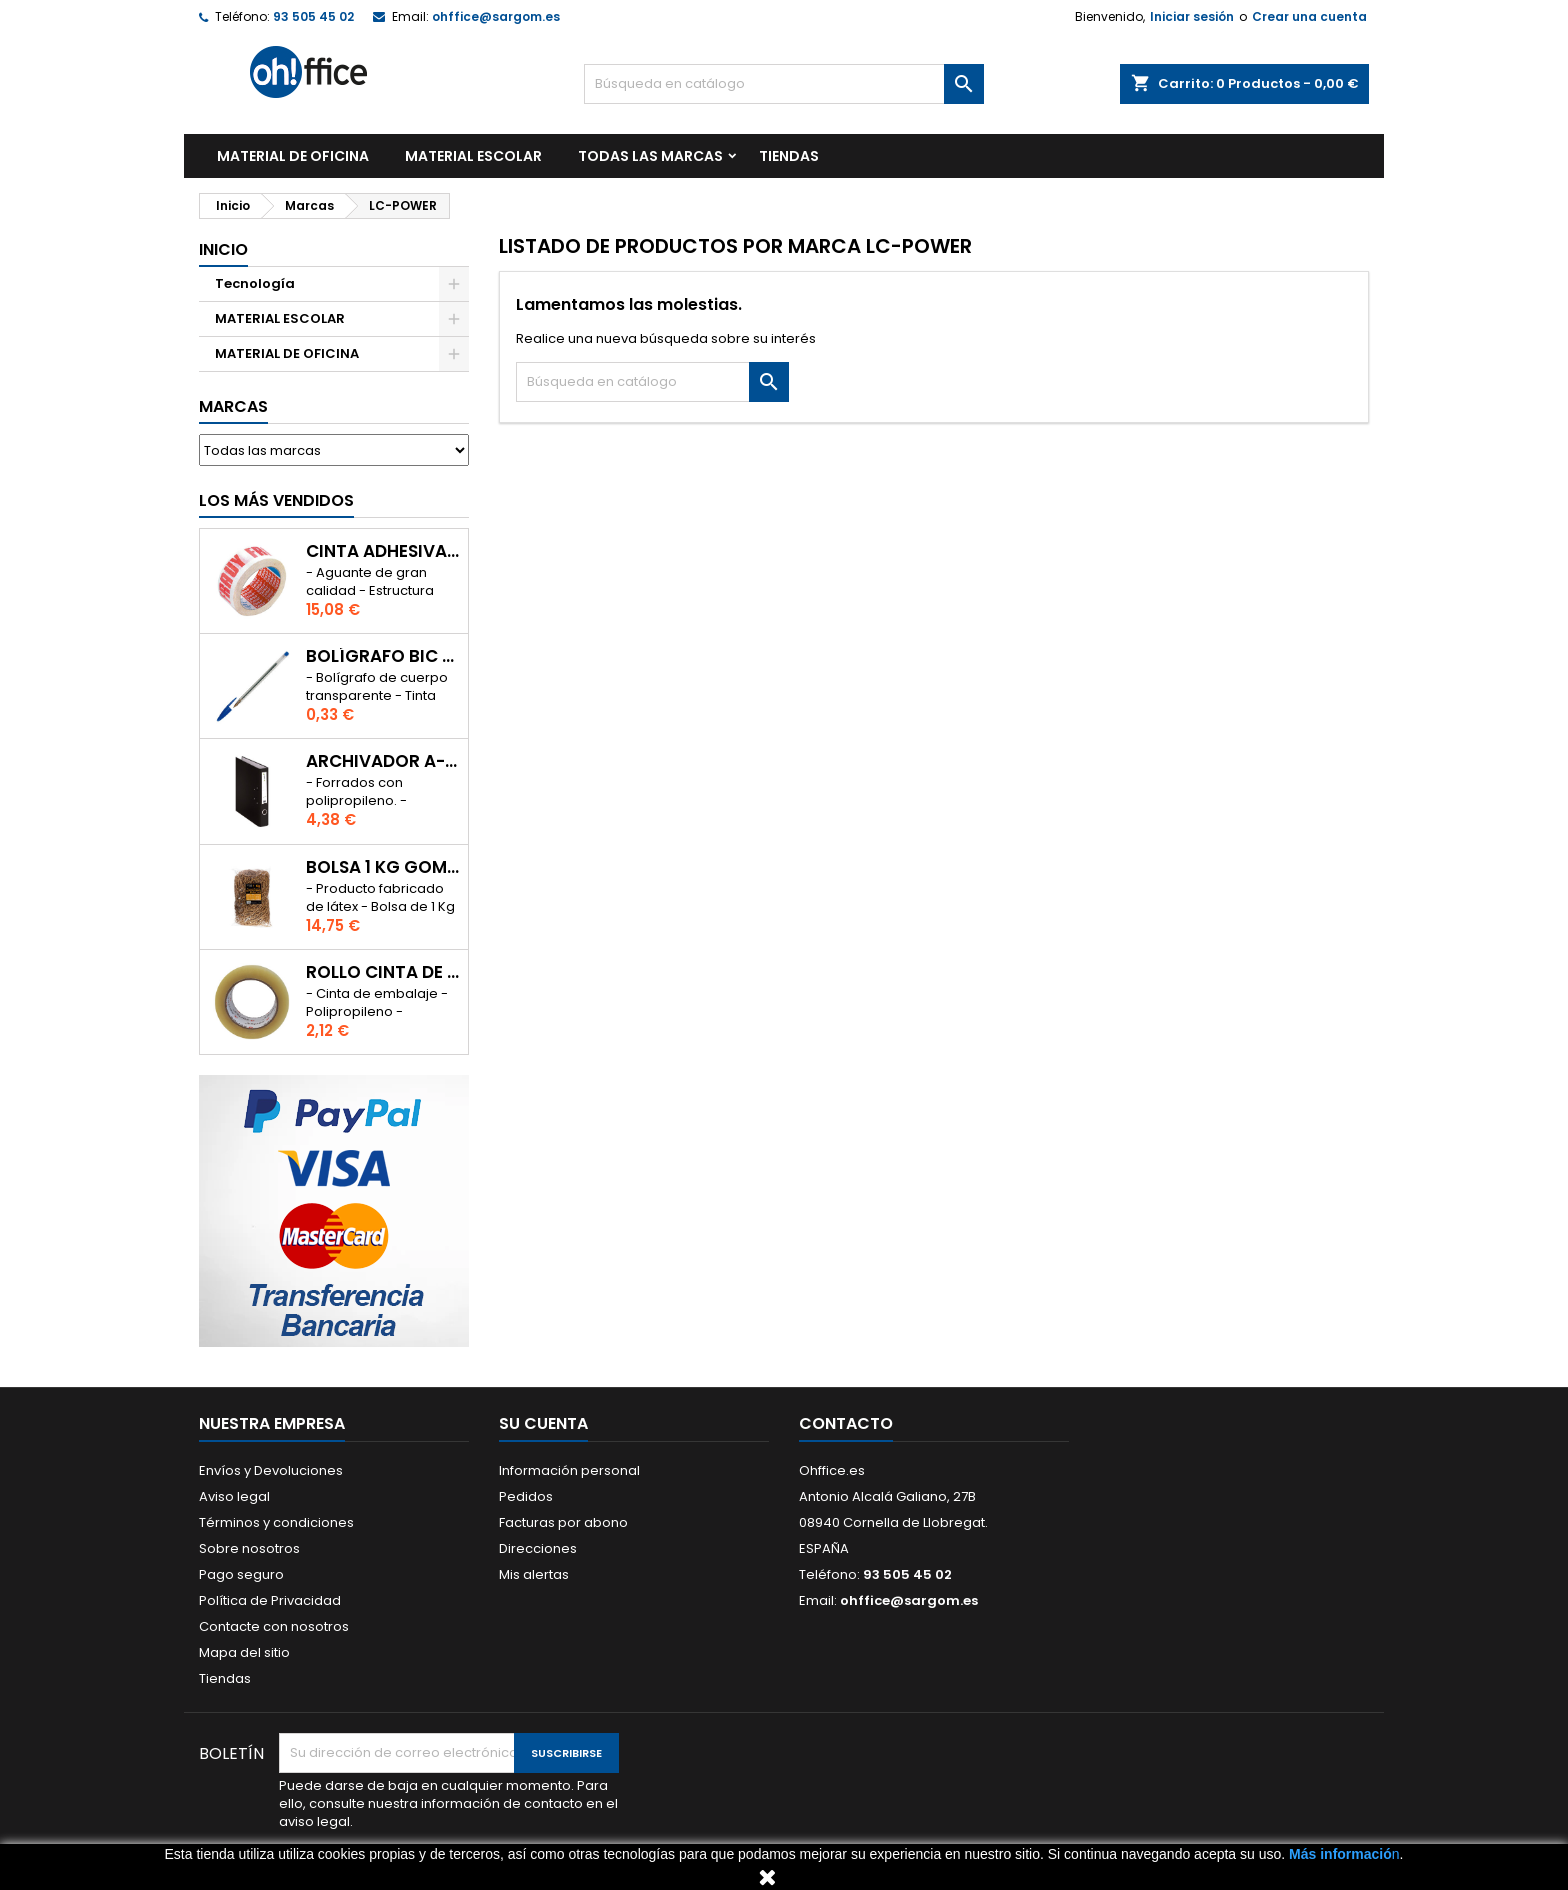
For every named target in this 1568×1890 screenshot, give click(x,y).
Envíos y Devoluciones (271, 1470)
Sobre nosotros (249, 1548)
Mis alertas (534, 1574)
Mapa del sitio (244, 1652)
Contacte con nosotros (274, 1626)
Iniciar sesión (1192, 16)
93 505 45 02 (313, 16)
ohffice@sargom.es (496, 16)
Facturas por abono (563, 1522)
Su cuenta (543, 1423)
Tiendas (225, 1678)
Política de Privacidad (270, 1600)
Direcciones (538, 1548)
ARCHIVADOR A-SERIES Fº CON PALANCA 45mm (383, 761)
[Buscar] (784, 84)
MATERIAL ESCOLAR (473, 156)
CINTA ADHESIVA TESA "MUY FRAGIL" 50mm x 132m (383, 551)
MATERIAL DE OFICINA (293, 156)
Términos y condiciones (276, 1522)
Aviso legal (234, 1496)
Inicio (223, 249)
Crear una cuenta (1309, 16)
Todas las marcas (650, 156)
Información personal (569, 1470)
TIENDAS (789, 156)
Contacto (846, 1423)
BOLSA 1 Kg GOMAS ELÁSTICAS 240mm (383, 867)
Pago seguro (241, 1574)
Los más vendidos (276, 500)
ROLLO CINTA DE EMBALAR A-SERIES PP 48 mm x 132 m (383, 972)
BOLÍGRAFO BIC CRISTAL (383, 656)
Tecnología (255, 283)
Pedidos (526, 1496)
